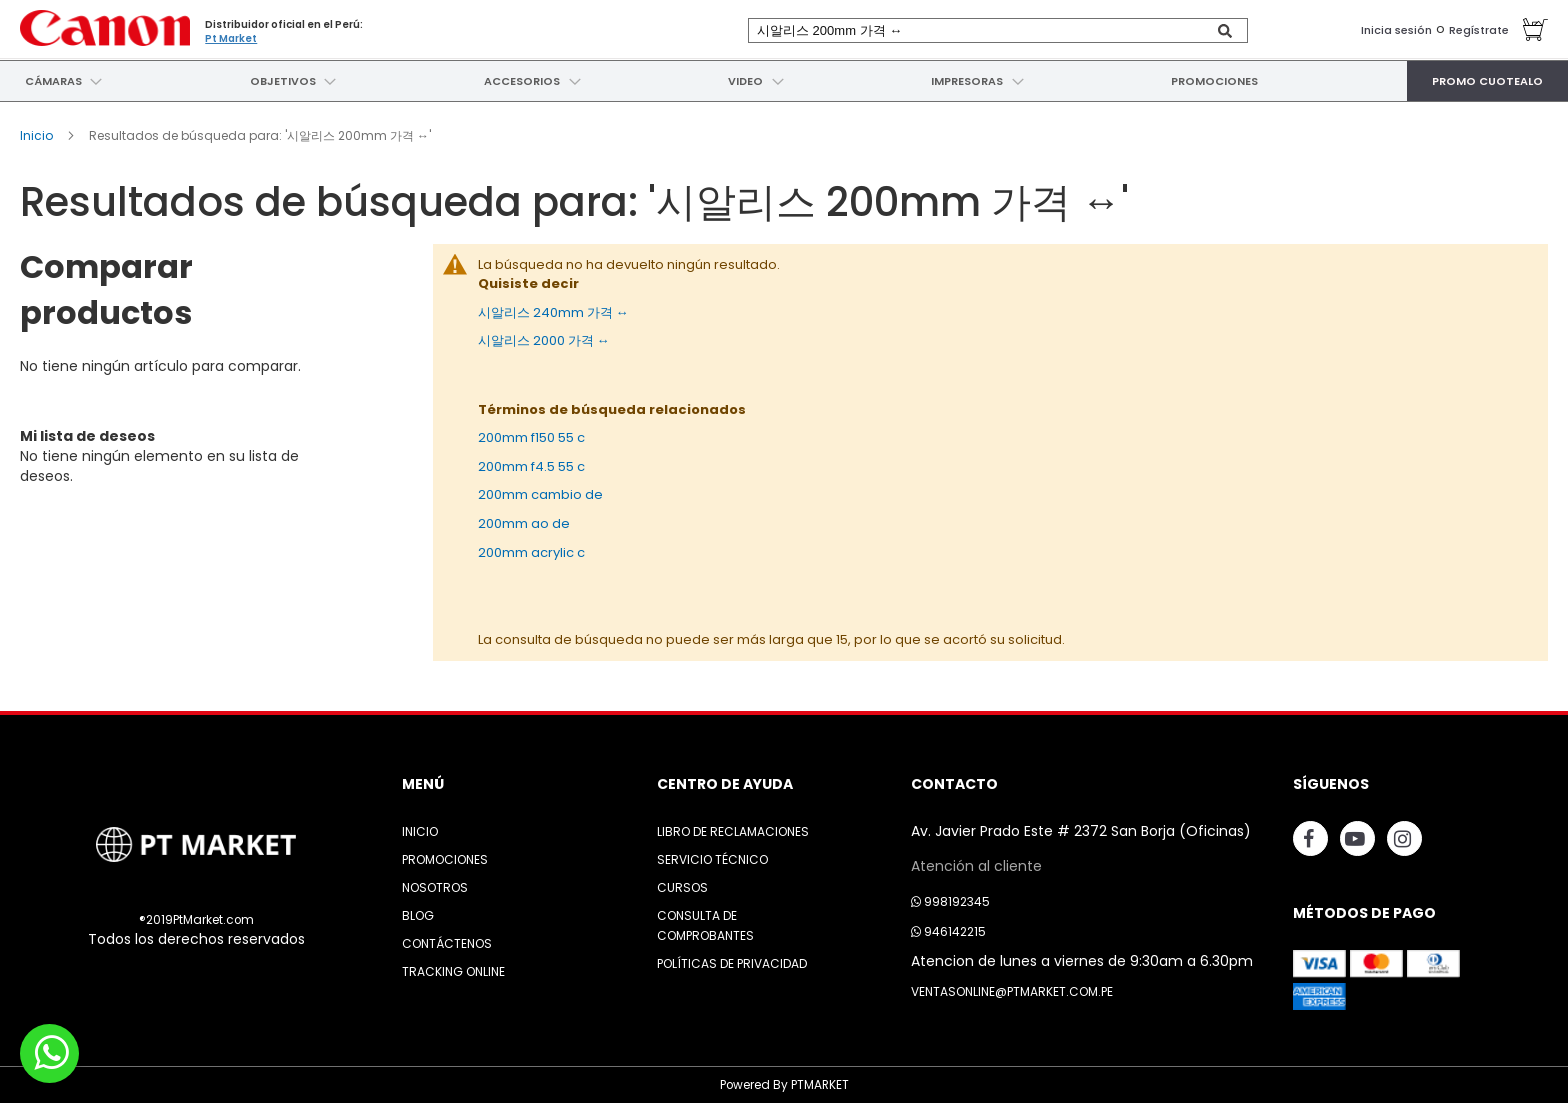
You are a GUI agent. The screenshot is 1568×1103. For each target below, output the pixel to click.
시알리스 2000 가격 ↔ (544, 340)
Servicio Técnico (712, 858)
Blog (418, 914)
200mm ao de (524, 523)
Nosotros (435, 886)
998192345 (950, 900)
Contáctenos (447, 942)
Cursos (682, 886)
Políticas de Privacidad (732, 962)
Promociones (445, 858)
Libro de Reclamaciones (733, 830)
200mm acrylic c (531, 551)
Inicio (38, 135)
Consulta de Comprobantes (705, 924)
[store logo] (105, 27)
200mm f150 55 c (531, 437)
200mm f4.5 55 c (531, 465)
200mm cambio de (540, 494)
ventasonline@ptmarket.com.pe (1012, 990)
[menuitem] (51, 81)
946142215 (948, 930)
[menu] (784, 81)
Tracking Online (453, 970)
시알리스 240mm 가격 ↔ (553, 311)
